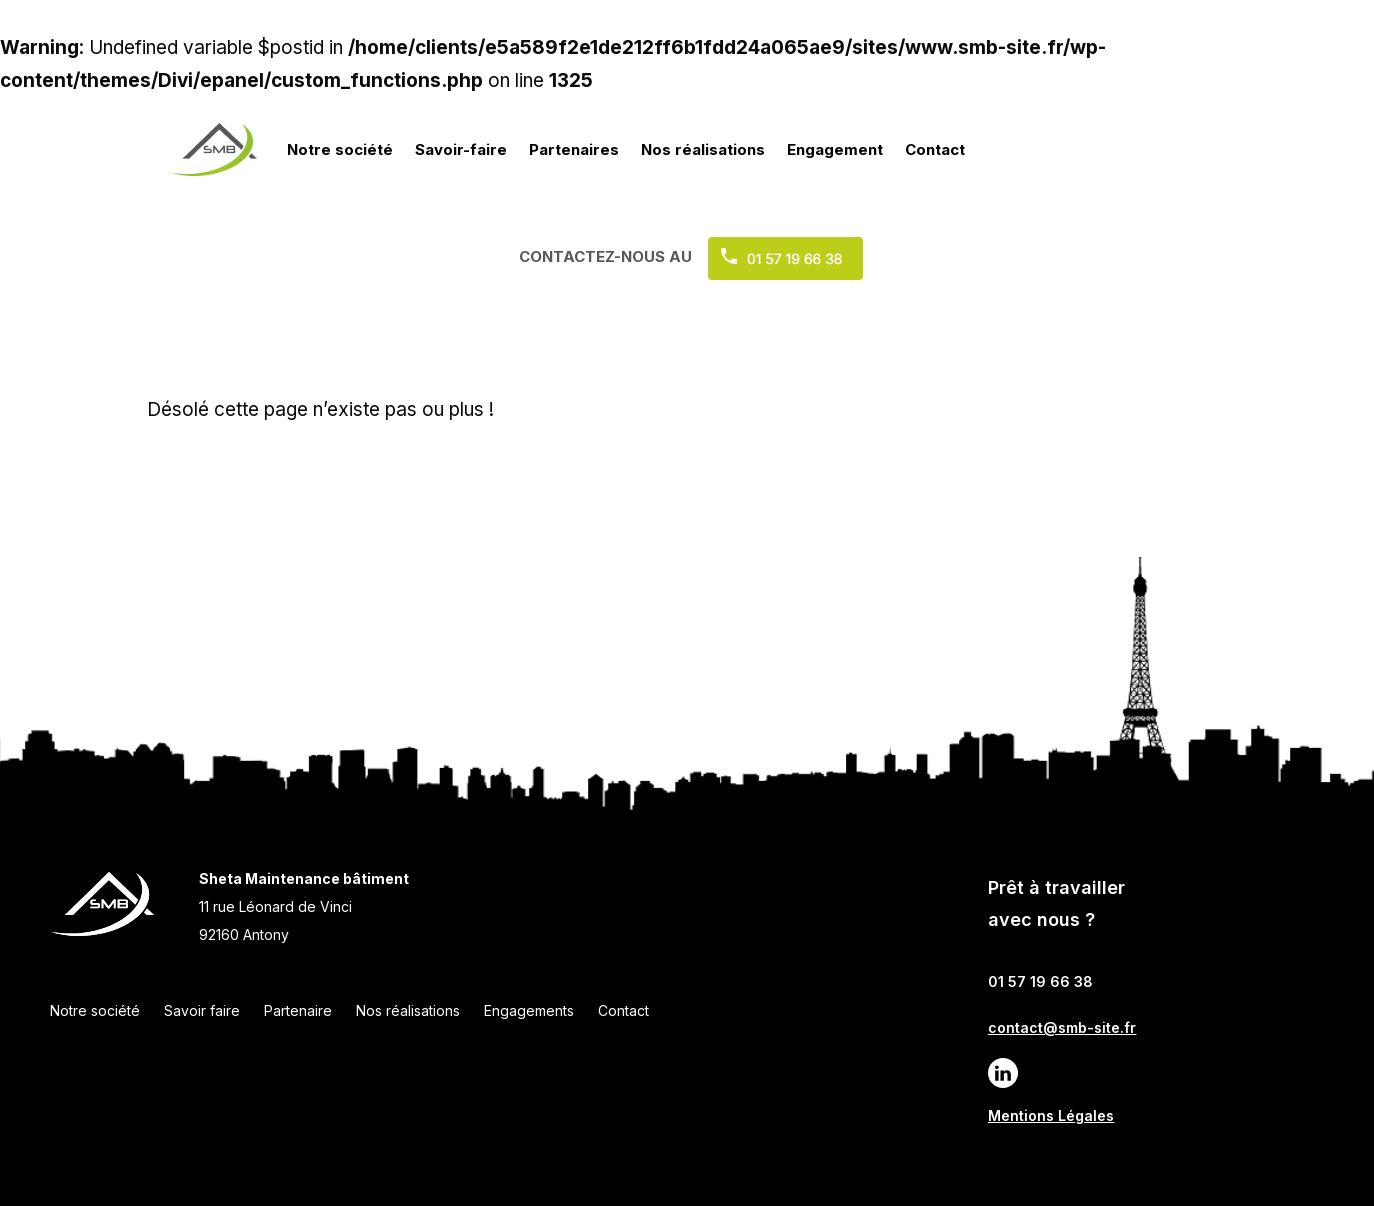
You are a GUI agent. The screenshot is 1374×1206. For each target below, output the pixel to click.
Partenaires (574, 149)
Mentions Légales (1051, 1115)
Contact (935, 149)
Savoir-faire (461, 149)
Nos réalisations (703, 149)
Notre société (340, 149)
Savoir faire (202, 1010)
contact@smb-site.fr (1062, 1027)
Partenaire (298, 1010)
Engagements (529, 1010)
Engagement (835, 149)
